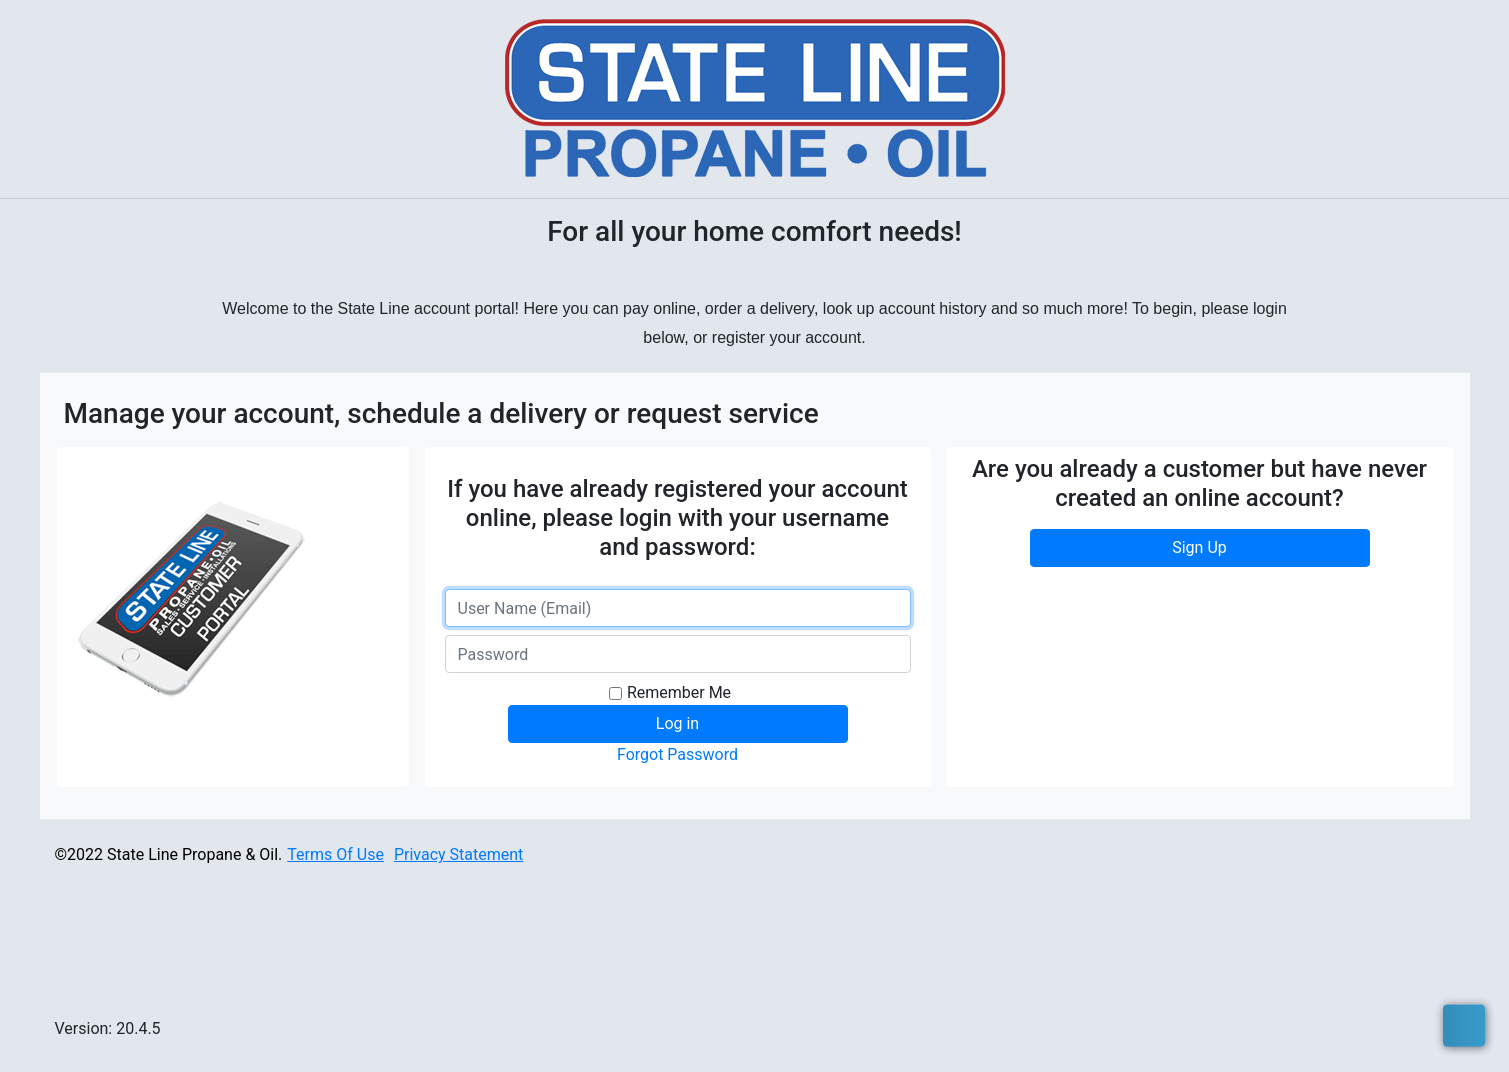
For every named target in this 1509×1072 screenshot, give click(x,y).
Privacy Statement (458, 854)
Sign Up (1199, 547)
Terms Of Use (335, 854)
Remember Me (679, 692)
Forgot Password (677, 754)
